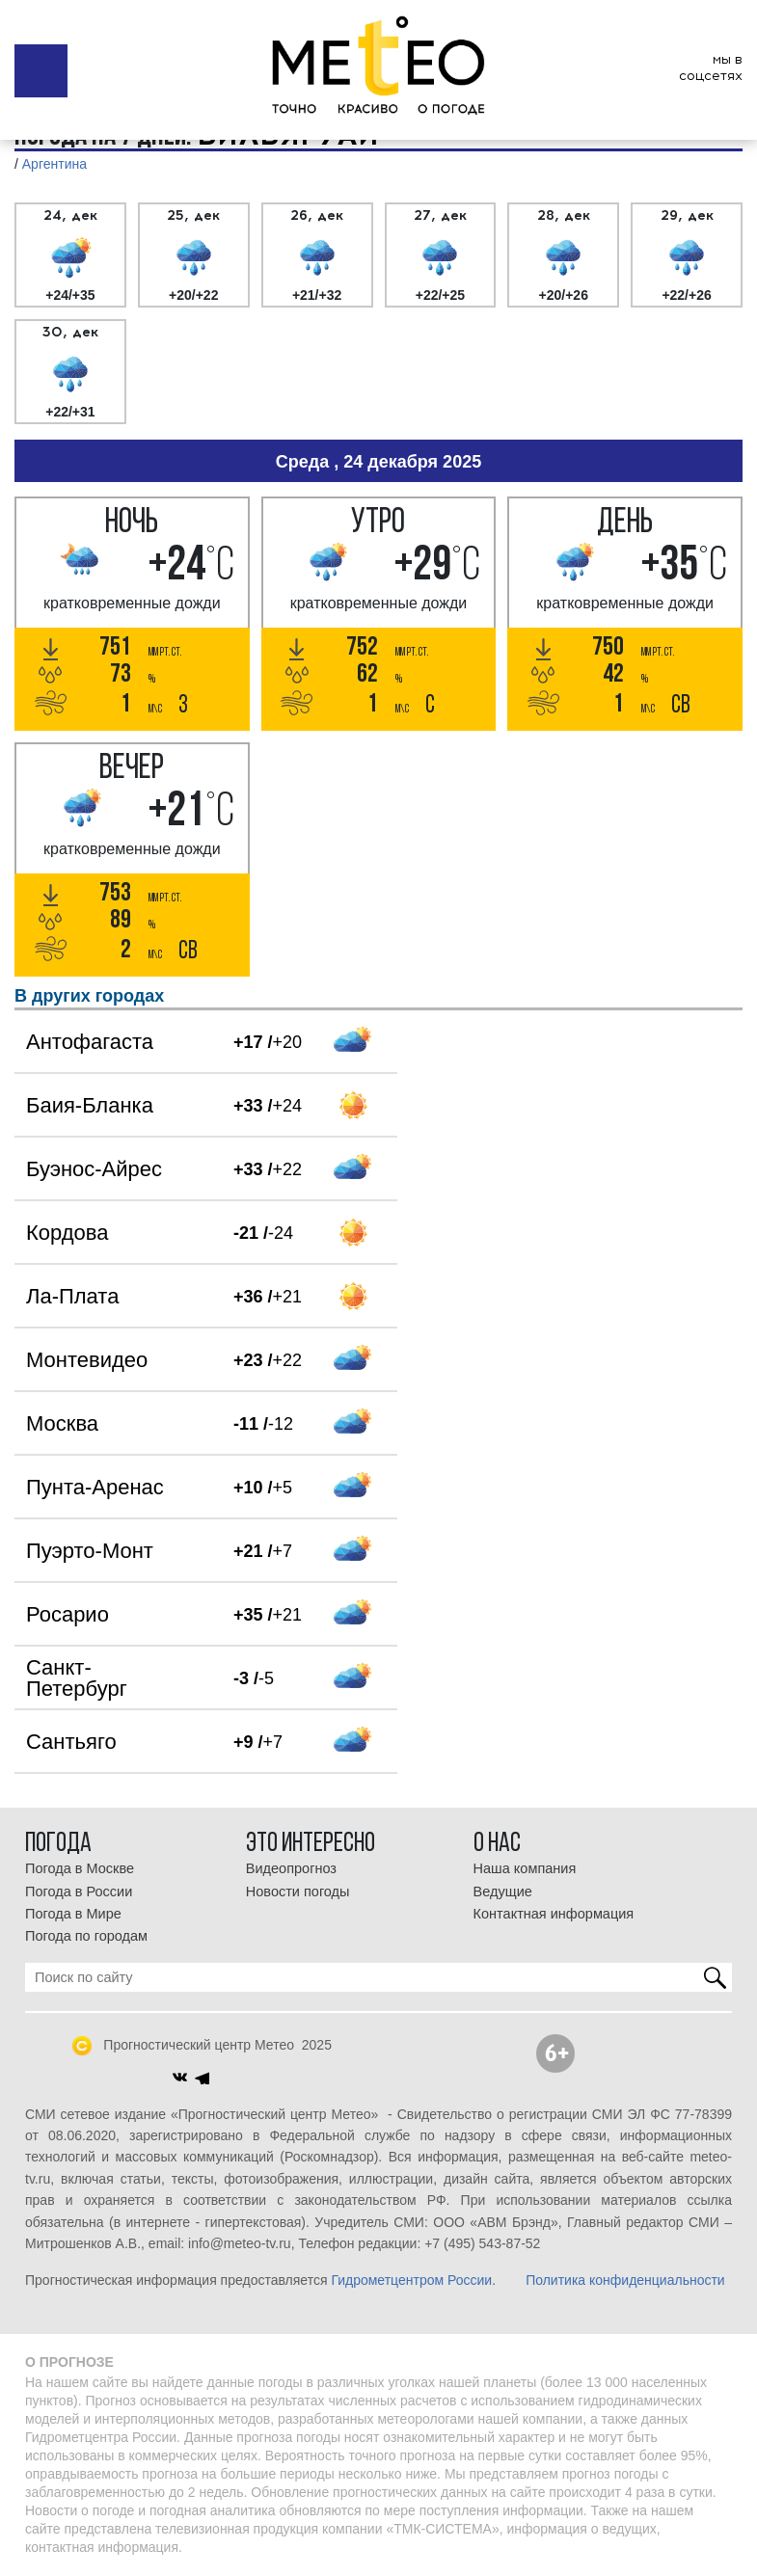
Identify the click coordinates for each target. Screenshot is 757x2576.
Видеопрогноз (291, 1868)
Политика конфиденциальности (625, 2280)
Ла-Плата (72, 1296)
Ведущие (502, 1891)
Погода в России (78, 1891)
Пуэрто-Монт (89, 1551)
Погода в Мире (73, 1913)
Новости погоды (298, 1891)
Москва (62, 1423)
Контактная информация (554, 1913)
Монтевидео (87, 1360)
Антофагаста (89, 1042)
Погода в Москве (79, 1868)
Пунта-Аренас (95, 1487)
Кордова (67, 1233)
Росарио (67, 1614)
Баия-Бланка (89, 1105)
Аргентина (54, 164)
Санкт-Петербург (76, 1678)
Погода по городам (86, 1936)
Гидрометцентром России (411, 2280)
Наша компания (525, 1868)
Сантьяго (71, 1742)
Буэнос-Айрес (94, 1169)
